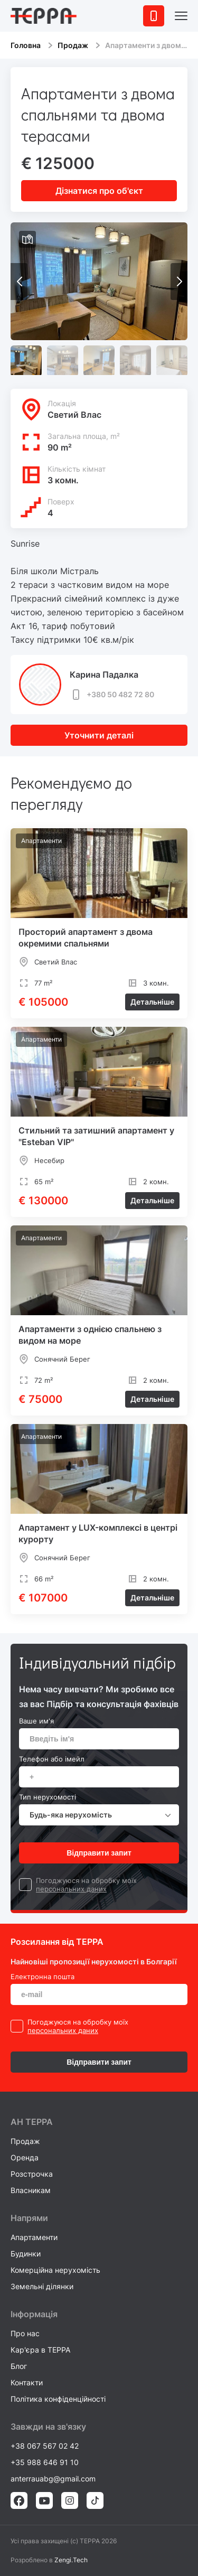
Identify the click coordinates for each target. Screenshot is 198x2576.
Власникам (31, 2190)
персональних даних (71, 1889)
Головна (26, 45)
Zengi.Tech (71, 2560)
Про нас (25, 2333)
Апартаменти (34, 2237)
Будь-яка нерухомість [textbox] (71, 1814)
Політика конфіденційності (58, 2398)
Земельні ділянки (42, 2286)
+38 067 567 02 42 (45, 2445)
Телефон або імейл (51, 1759)
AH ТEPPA (32, 2121)
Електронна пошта (42, 1976)
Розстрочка (32, 2173)
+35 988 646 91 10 (45, 2462)
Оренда (25, 2157)
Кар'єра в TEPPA (40, 2349)
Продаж (73, 45)
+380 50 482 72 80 (112, 694)
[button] (179, 281)
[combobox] (99, 1814)
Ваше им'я (36, 1721)
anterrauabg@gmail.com (53, 2478)
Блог (19, 2366)
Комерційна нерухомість (55, 2269)
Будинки (26, 2253)
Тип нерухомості (47, 1797)
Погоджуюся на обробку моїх (86, 1880)
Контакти (27, 2382)
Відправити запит (99, 1853)
